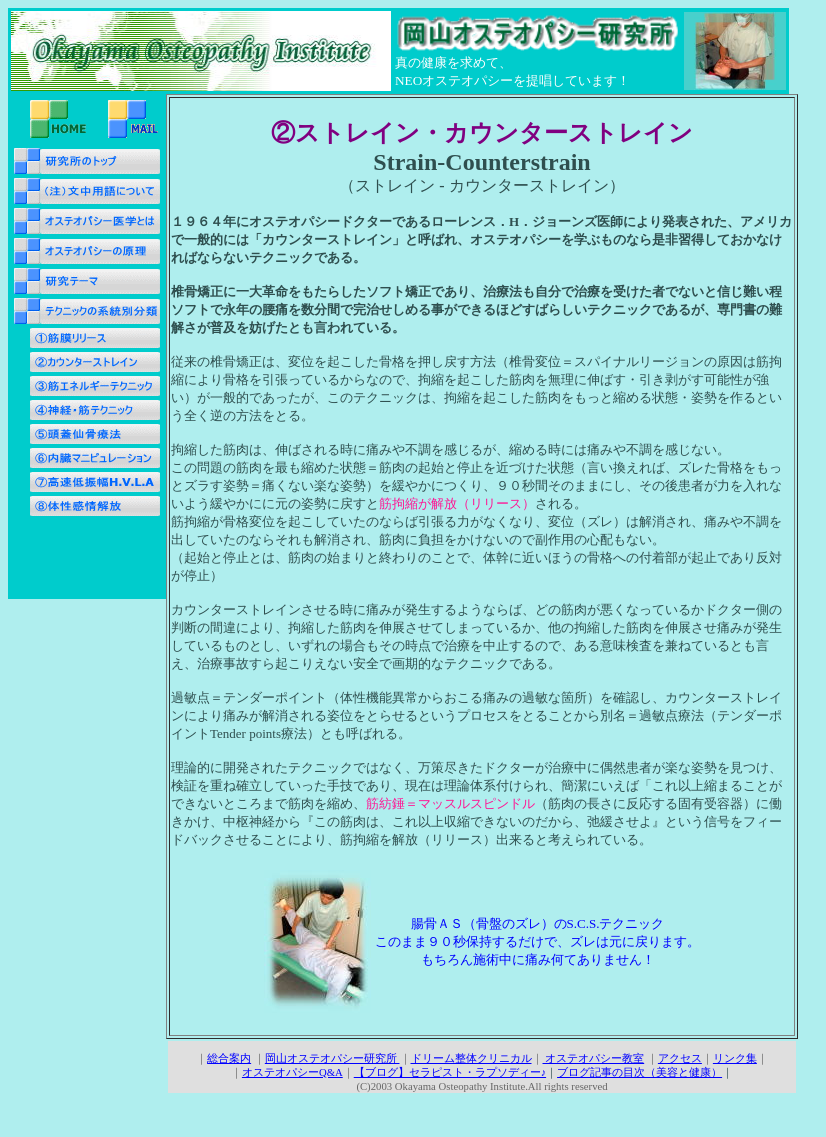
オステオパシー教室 (594, 1058)
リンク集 (735, 1058)
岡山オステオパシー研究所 (332, 1058)
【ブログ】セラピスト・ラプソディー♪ (450, 1072)
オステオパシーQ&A (292, 1072)
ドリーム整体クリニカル (471, 1058)
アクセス (680, 1058)
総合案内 (229, 1058)
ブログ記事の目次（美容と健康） (639, 1072)
